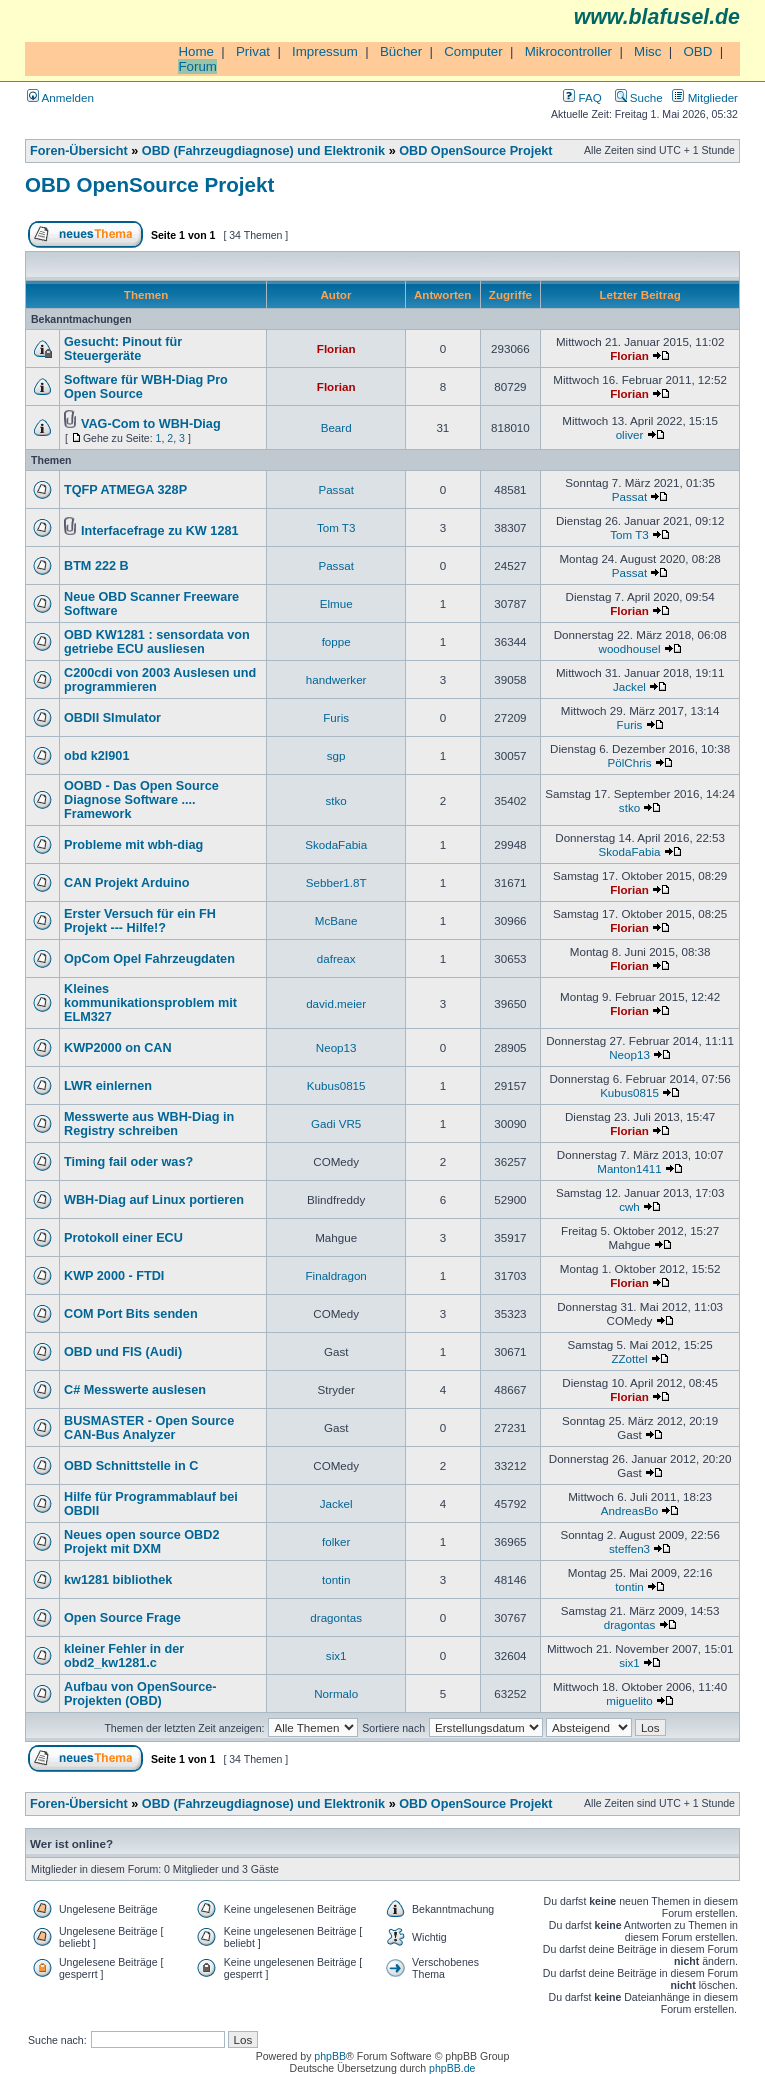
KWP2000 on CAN (118, 1048)
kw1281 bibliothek (118, 1580)
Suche (639, 97)
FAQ (582, 97)
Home (196, 51)
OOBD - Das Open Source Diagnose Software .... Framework (141, 800)
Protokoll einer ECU (123, 1238)
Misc (647, 51)
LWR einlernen (108, 1086)
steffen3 (629, 1548)
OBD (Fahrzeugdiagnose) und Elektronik (263, 151)
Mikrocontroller (568, 51)
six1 (336, 1655)
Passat (336, 489)
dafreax (336, 958)
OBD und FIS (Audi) (123, 1352)
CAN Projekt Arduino (126, 883)
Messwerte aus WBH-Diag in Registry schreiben (149, 1124)
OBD (697, 51)
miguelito (629, 1700)
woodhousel (630, 648)
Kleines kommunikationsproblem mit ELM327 (150, 1003)
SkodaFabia (336, 844)
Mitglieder (705, 97)
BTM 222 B (96, 566)
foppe (336, 641)
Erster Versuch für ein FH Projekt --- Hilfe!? (140, 921)
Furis (336, 717)
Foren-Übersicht (79, 151)
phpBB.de (452, 2068)
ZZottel (629, 1358)
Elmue (336, 603)
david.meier (336, 1003)
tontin (336, 1579)
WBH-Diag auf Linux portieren (154, 1200)
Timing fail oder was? (128, 1162)
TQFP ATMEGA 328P (125, 490)
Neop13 (336, 1047)
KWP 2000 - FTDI (114, 1276)
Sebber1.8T (336, 882)
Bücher (401, 51)
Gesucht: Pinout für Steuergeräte (123, 349)
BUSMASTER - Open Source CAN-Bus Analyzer (149, 1428)
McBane (336, 920)
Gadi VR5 (336, 1123)
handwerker (336, 679)
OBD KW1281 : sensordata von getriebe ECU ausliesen (157, 642)
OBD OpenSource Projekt (475, 151)
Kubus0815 (336, 1085)
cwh (629, 1206)
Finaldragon (336, 1275)
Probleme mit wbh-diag (133, 845)
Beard (336, 427)
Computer (473, 51)
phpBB (330, 2056)
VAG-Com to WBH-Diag (151, 424)
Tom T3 (336, 527)
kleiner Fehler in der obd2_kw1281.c (124, 1656)
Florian (336, 348)
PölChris (630, 762)
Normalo (336, 1693)
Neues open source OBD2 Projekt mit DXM (141, 1542)
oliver (630, 434)
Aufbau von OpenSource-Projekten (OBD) (140, 1694)
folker (336, 1541)
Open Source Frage (122, 1618)
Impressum (325, 51)
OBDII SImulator (112, 718)
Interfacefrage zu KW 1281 (160, 531)
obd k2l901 (96, 756)
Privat (253, 51)
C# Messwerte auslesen (135, 1390)
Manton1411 (629, 1168)
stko (336, 800)
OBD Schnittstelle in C (131, 1466)
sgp (336, 755)
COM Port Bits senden (131, 1314)
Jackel (629, 686)
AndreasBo (629, 1510)
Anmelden (60, 97)
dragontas (336, 1617)
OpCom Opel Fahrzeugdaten (149, 959)
